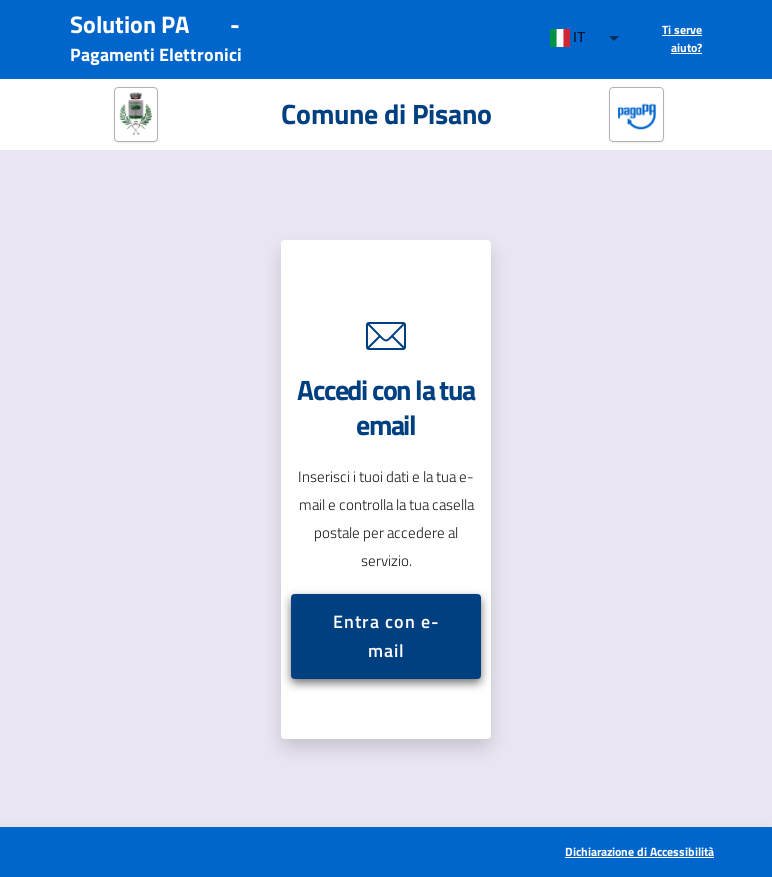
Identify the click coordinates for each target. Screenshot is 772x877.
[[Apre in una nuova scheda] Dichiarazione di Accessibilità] (638, 852)
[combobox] (585, 38)
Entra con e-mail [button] (385, 636)
